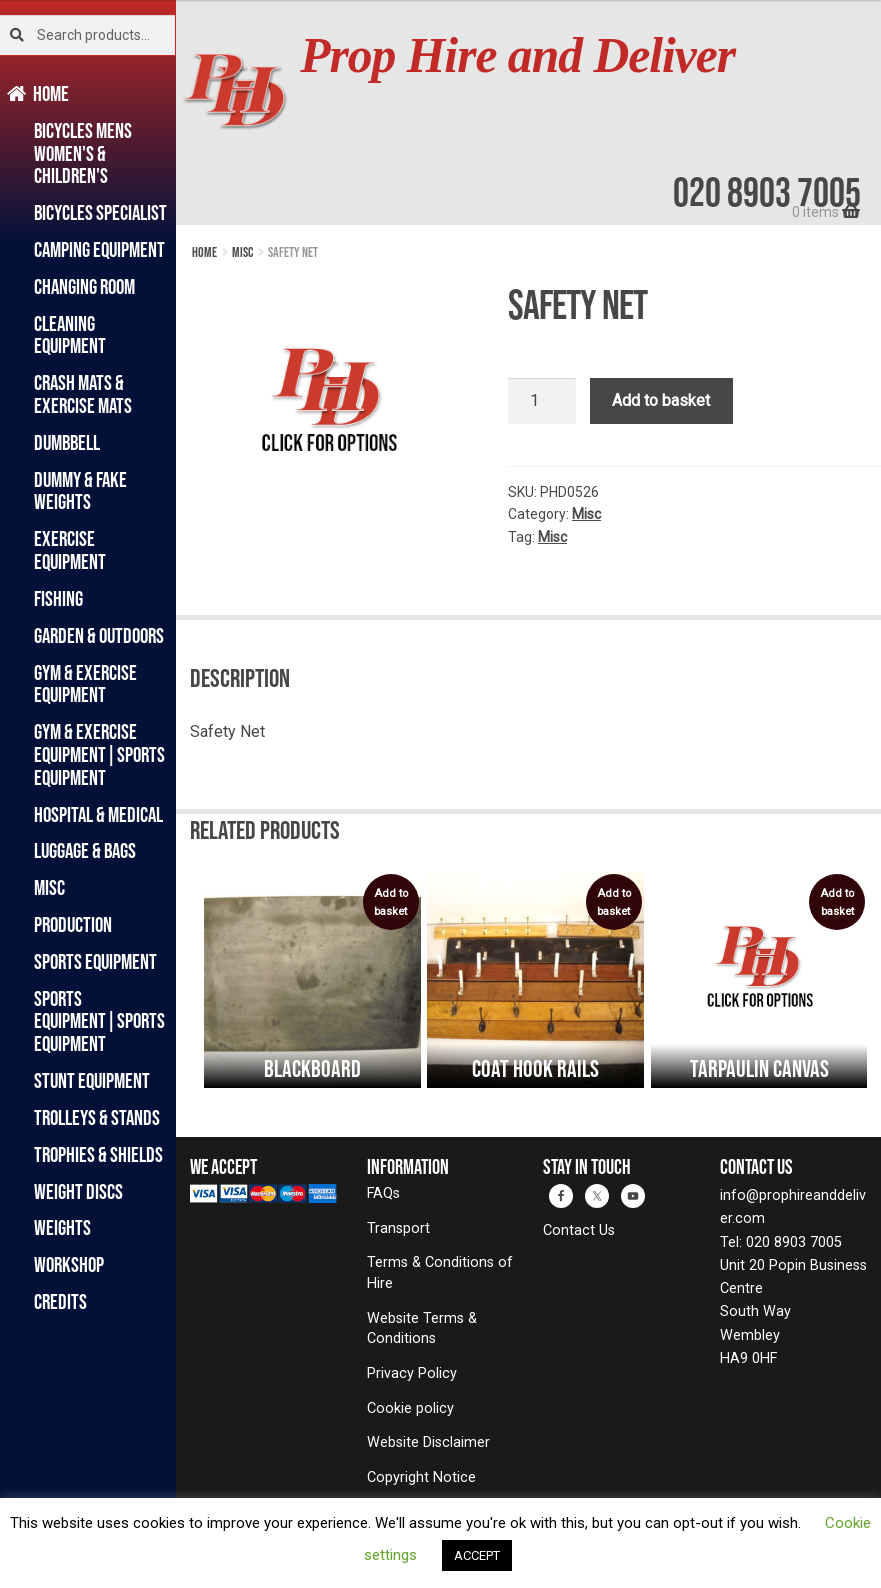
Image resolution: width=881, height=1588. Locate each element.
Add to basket (661, 400)
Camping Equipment (99, 249)
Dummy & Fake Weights (80, 491)
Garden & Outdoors (99, 635)
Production (73, 924)
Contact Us (579, 1230)
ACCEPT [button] (477, 1555)
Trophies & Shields (98, 1154)
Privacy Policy (412, 1373)
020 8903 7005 (767, 192)
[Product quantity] (542, 401)
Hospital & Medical (98, 814)
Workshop (69, 1264)
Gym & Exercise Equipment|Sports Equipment (99, 754)
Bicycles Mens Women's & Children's (83, 153)
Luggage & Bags (85, 850)
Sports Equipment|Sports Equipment (99, 1021)
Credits (60, 1301)
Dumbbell (67, 442)
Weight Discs (78, 1191)
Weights (62, 1227)
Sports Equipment (95, 961)
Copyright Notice (421, 1477)
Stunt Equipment (92, 1080)
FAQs (383, 1193)
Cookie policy (410, 1408)
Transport (398, 1228)
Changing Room (84, 286)
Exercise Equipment (70, 550)
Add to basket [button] (391, 902)
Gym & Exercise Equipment (85, 684)
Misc (49, 887)
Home (51, 93)
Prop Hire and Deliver (517, 55)
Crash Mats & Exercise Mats (83, 394)
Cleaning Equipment (70, 335)
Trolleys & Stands (97, 1117)
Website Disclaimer (428, 1442)
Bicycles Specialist (100, 212)
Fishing (58, 598)
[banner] (528, 112)
